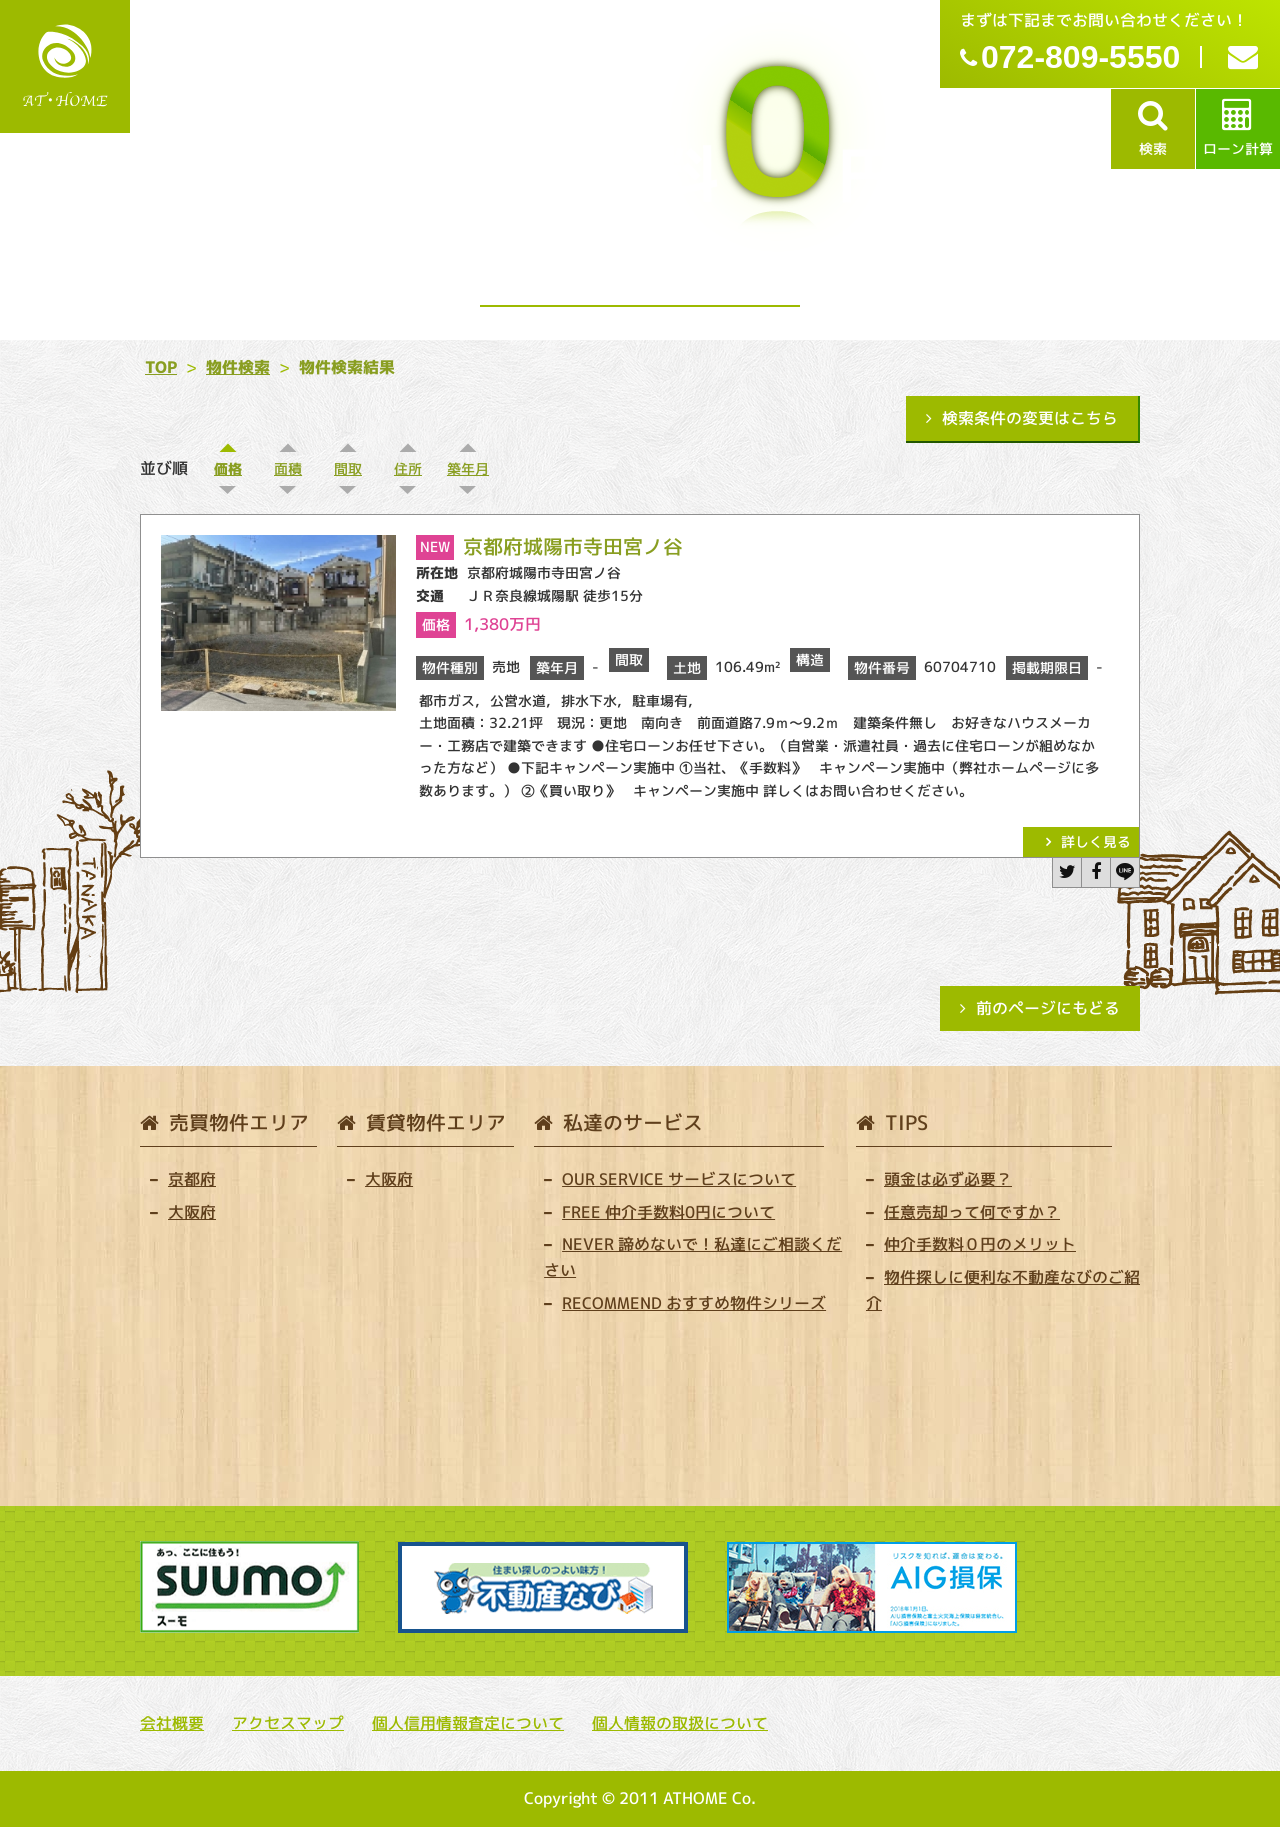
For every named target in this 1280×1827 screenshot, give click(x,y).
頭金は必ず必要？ (948, 1179)
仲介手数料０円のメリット (980, 1244)
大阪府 (192, 1212)
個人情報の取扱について (680, 1723)
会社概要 (172, 1723)
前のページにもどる (1048, 1008)
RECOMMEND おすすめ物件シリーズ (694, 1303)
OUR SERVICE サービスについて (679, 1179)
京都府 (192, 1179)
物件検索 (238, 367)
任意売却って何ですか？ (972, 1212)
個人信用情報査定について (468, 1723)
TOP (161, 367)
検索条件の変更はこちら (1030, 418)
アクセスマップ (288, 1723)
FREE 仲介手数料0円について (668, 1212)
